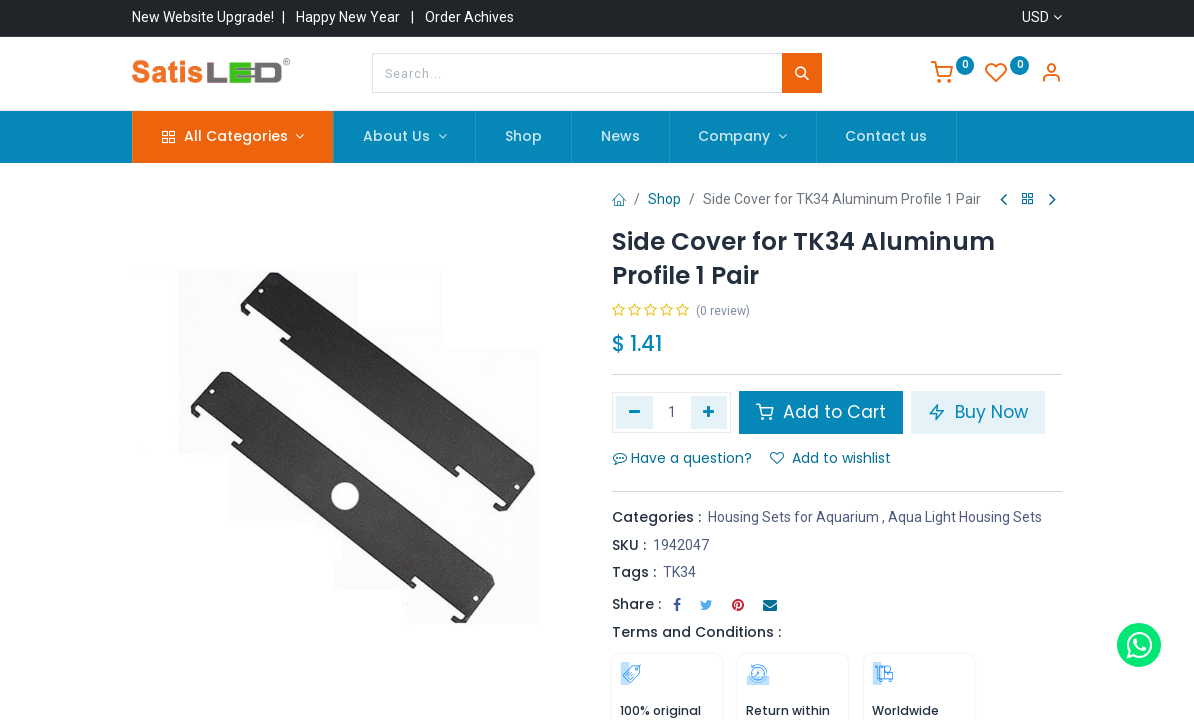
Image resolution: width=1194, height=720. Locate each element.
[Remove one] (634, 412)
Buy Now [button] (978, 412)
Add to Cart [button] (821, 412)
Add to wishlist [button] (830, 458)
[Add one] (709, 412)
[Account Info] (1051, 75)
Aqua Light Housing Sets (965, 517)
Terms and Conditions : (696, 632)
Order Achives (469, 17)
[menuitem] (523, 137)
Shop (664, 199)
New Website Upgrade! (203, 17)
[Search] (802, 73)
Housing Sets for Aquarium (793, 517)
